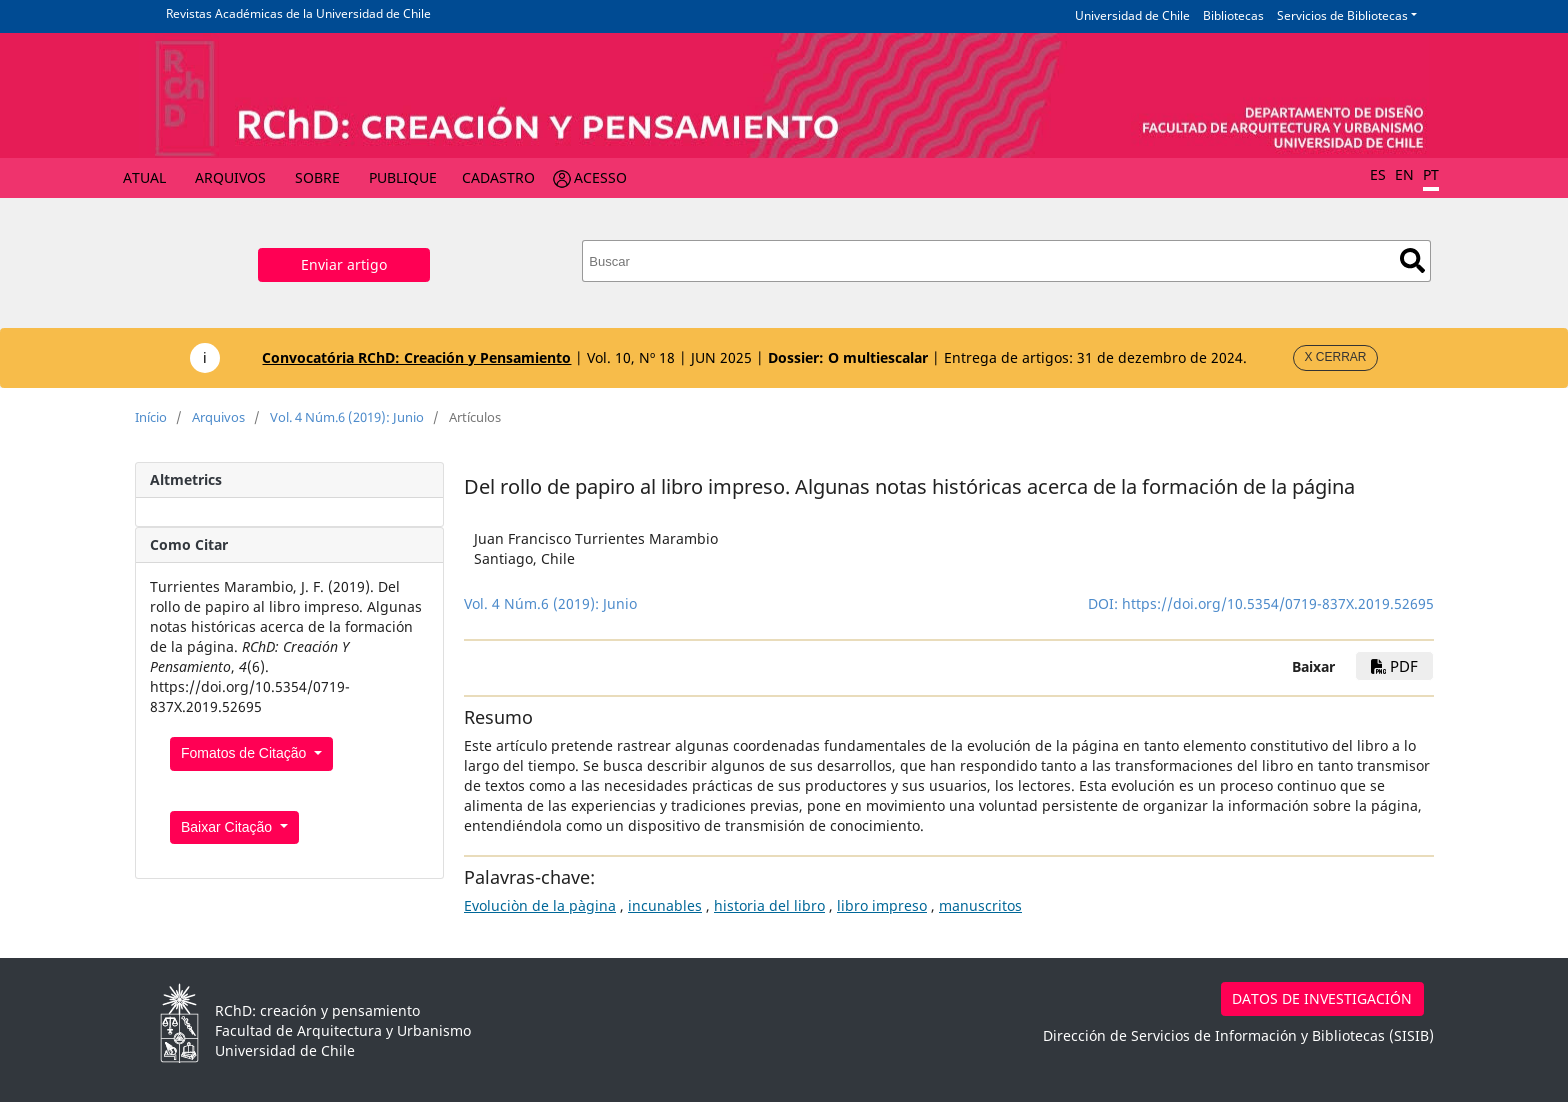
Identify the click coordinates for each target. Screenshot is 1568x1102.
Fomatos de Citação (245, 753)
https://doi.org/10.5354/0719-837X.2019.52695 (1278, 603)
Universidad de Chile (1132, 15)
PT (1431, 174)
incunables (665, 905)
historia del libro (769, 905)
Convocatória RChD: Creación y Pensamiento (416, 357)
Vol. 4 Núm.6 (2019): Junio (347, 417)
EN (1404, 174)
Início (151, 417)
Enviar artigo (344, 264)
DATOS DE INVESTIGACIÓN (1322, 998)
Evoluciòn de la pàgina (540, 905)
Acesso (600, 177)
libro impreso (882, 905)
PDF (1394, 666)
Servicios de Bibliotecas (1342, 15)
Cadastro (498, 177)
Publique (403, 177)
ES (1378, 174)
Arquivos (230, 177)
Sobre (317, 177)
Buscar (1412, 260)
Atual (144, 177)
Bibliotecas (1233, 15)
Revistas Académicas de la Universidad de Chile (298, 13)
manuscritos (980, 905)
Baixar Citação (228, 827)
